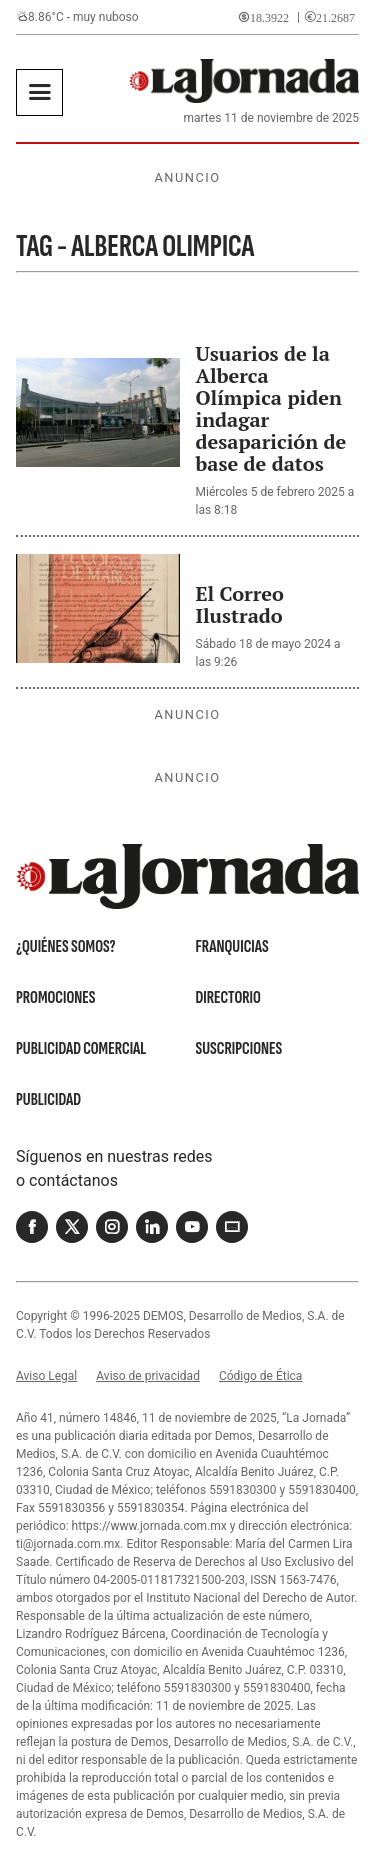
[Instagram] (112, 1227)
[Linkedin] (152, 1227)
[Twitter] (72, 1227)
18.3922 (269, 17)
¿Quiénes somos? (66, 946)
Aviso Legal (46, 1376)
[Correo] (232, 1227)
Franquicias (232, 946)
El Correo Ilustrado (240, 604)
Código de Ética (260, 1376)
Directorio (228, 997)
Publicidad (48, 1099)
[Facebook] (32, 1227)
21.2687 (335, 17)
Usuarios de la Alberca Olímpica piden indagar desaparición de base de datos (271, 408)
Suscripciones (239, 1048)
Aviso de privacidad (148, 1376)
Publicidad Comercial (81, 1048)
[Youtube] (192, 1227)
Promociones (55, 997)
